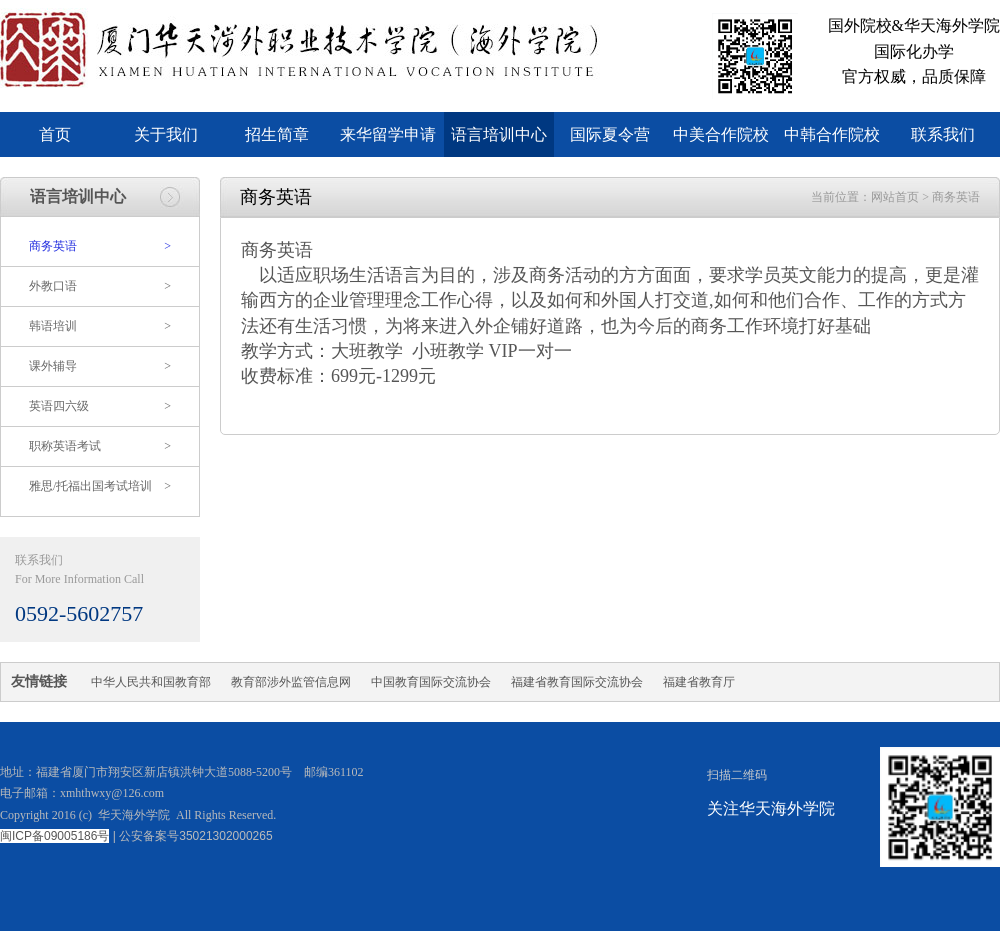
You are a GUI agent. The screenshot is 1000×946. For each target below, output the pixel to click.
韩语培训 (100, 326)
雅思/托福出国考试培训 (100, 486)
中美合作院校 (721, 134)
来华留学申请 (388, 134)
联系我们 (943, 134)
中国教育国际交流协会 (431, 682)
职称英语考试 (100, 446)
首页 (55, 134)
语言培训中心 (499, 134)
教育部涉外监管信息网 (291, 682)
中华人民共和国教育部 (151, 682)
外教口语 (100, 286)
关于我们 (166, 134)
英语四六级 (100, 406)
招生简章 (277, 134)
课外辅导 (100, 366)
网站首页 (895, 197)
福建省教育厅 (699, 682)
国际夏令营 (610, 134)
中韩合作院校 (832, 134)
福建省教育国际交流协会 (577, 682)
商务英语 (100, 246)
